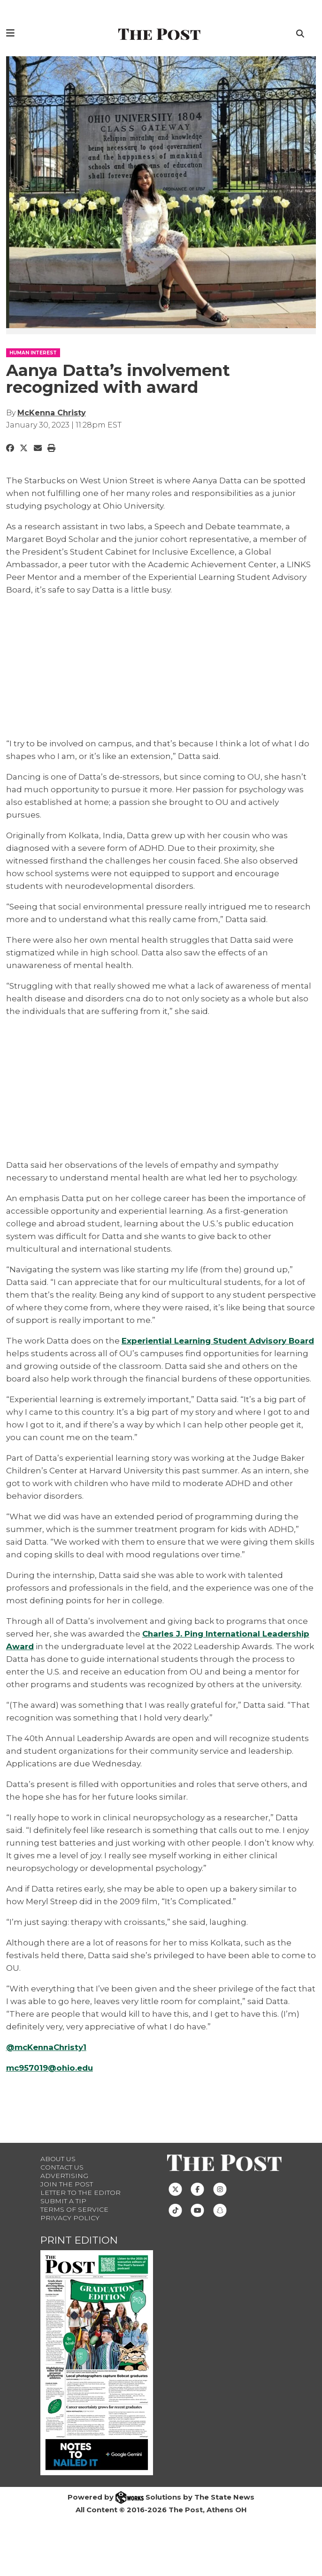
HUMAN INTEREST (33, 353)
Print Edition (79, 2253)
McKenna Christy (51, 412)
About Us (58, 2171)
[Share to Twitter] (24, 448)
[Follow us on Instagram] (220, 2201)
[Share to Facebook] (10, 448)
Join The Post (66, 2197)
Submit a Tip (63, 2213)
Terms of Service (74, 2222)
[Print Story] (51, 448)
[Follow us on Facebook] (197, 2201)
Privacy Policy (70, 2230)
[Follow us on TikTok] (175, 2222)
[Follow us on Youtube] (197, 2222)
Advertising (64, 2188)
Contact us (62, 2180)
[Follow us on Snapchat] (220, 2222)
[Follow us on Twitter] (175, 2201)
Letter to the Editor (80, 2205)
